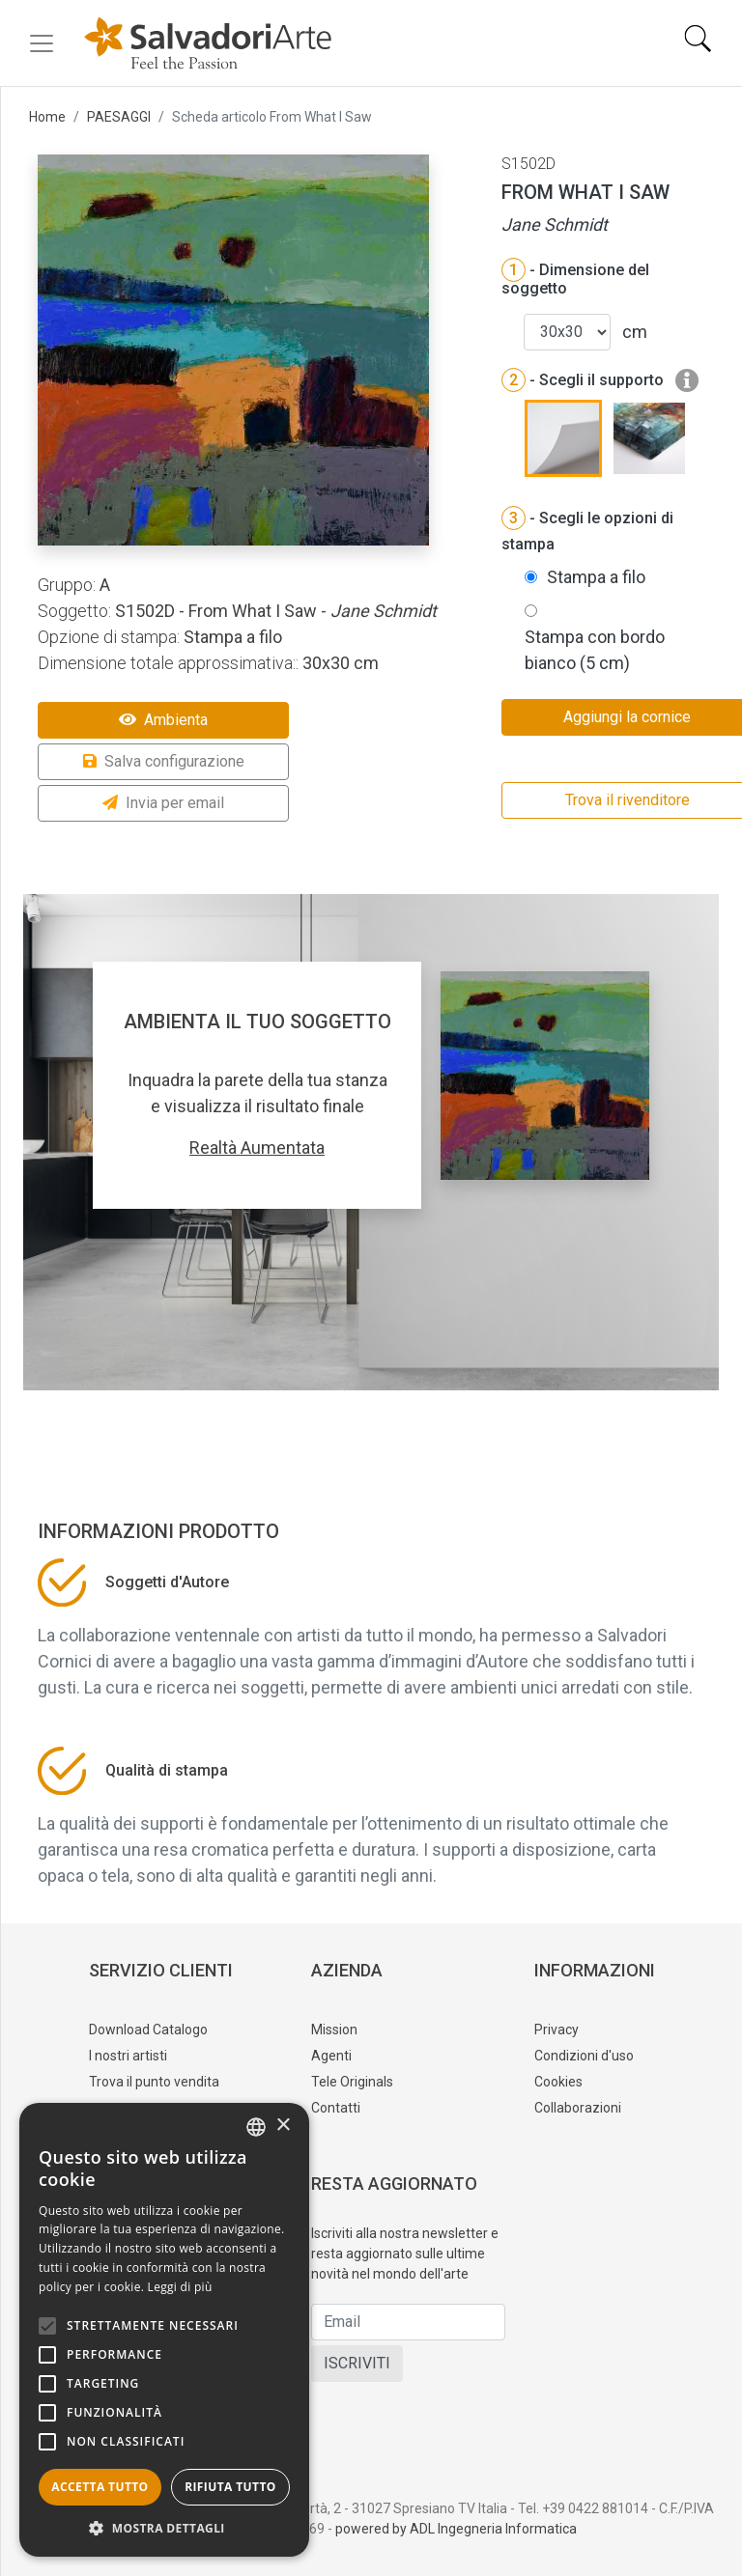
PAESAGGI (119, 117)
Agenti (331, 2055)
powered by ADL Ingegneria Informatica (456, 2528)
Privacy (556, 2029)
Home (47, 117)
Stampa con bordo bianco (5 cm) (595, 650)
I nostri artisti (128, 2055)
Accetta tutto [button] (99, 2486)
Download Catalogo (148, 2029)
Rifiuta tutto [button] (230, 2486)
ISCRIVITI (357, 2363)
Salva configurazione (163, 761)
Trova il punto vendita (154, 2081)
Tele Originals (352, 2081)
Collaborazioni (577, 2107)
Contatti (335, 2107)
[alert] (164, 2330)
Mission (334, 2029)
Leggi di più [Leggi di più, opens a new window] (180, 2287)
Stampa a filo (596, 577)
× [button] (282, 2125)
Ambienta (163, 720)
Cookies (558, 2081)
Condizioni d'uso (584, 2055)
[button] (164, 2527)
